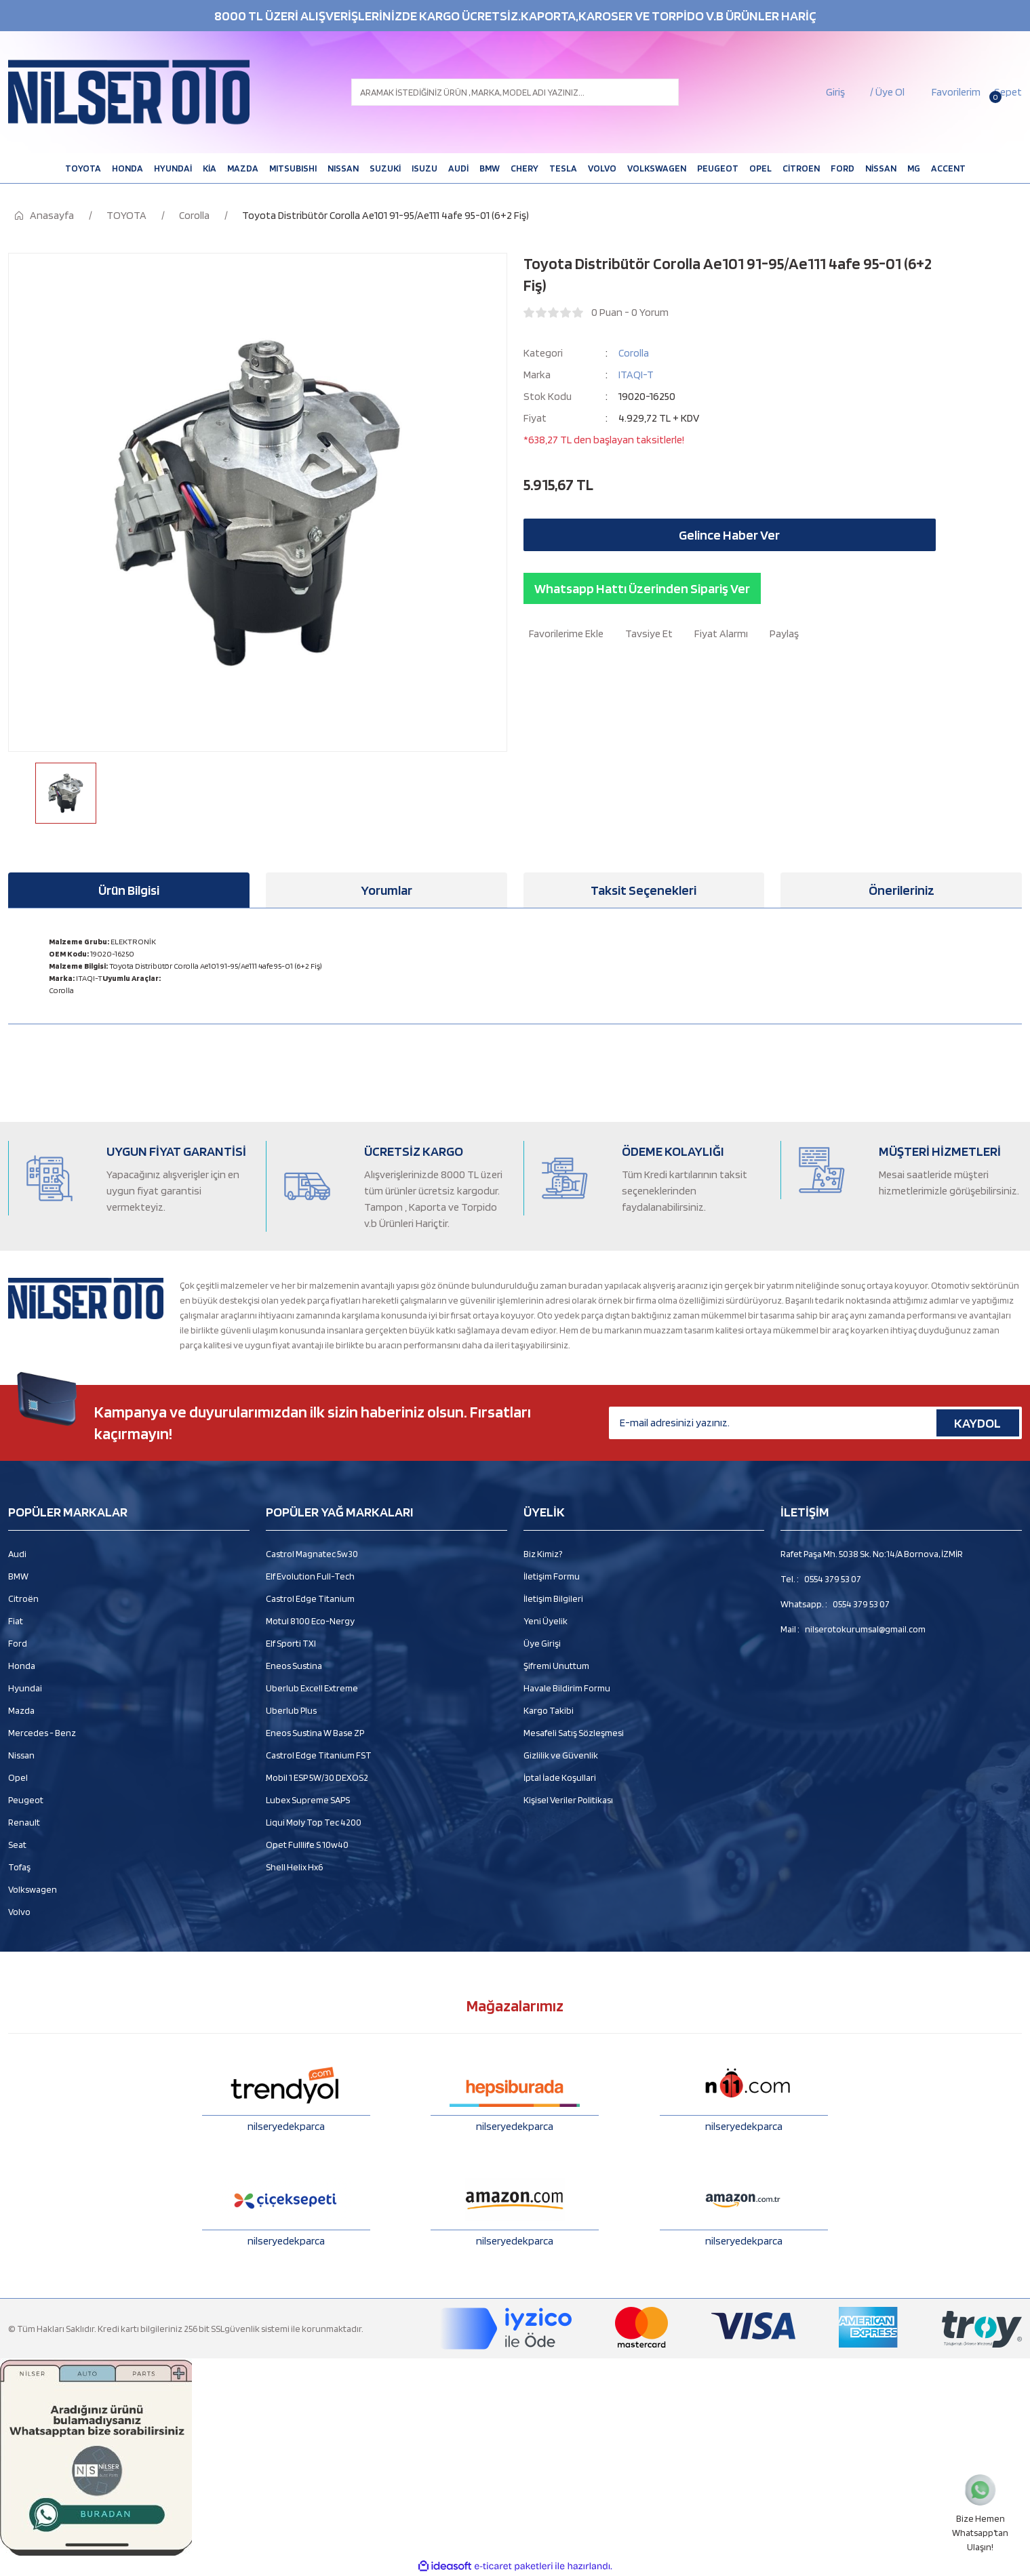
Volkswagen (32, 1889)
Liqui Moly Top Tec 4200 (313, 1822)
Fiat (15, 1620)
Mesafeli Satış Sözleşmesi (573, 1732)
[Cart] (1006, 92)
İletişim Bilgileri (553, 1598)
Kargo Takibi (548, 1710)
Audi (17, 1553)
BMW (18, 1576)
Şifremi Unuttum (556, 1665)
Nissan (21, 1755)
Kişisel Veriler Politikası (568, 1799)
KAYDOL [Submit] (977, 1423)
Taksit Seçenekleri (643, 890)
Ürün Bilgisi (128, 890)
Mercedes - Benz (42, 1732)
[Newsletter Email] (815, 1423)
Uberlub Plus (291, 1710)
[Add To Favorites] (563, 634)
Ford (17, 1643)
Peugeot (25, 1799)
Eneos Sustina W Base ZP (315, 1732)
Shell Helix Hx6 (294, 1866)
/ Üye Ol (887, 91)
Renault (24, 1822)
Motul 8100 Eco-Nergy (310, 1620)
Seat (17, 1844)
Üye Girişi (542, 1643)
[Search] (514, 92)
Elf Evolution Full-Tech (310, 1576)
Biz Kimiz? (542, 1553)
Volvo (19, 1911)
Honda (21, 1665)
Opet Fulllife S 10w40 (307, 1844)
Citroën (23, 1598)
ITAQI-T (636, 374)
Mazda (21, 1710)
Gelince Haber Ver (729, 535)
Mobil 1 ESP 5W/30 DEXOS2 (317, 1777)
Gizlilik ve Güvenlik (560, 1755)
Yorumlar (386, 890)
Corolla (633, 352)
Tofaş (19, 1866)
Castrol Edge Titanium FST (319, 1755)
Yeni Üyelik (545, 1620)
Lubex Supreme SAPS (308, 1799)
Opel (18, 1777)
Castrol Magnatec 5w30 (312, 1553)
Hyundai (25, 1688)
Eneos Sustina (294, 1665)
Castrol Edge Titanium (310, 1598)
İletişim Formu (551, 1576)
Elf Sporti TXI (291, 1643)
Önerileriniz (901, 890)
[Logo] (129, 92)
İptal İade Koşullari (559, 1777)
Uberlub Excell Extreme (312, 1688)
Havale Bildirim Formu (566, 1688)
